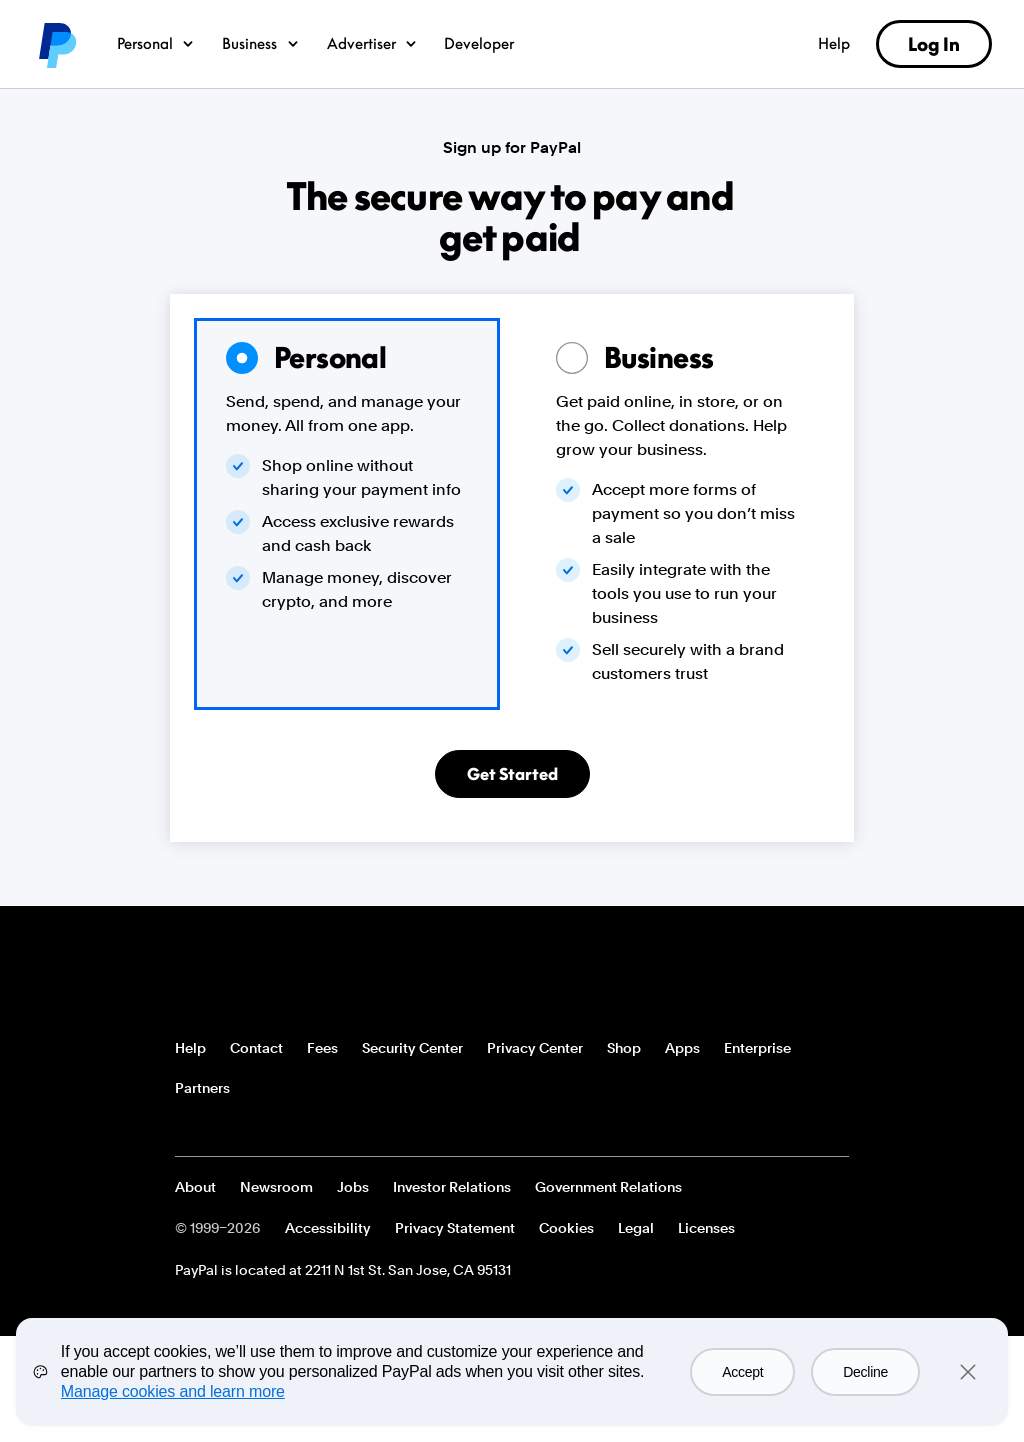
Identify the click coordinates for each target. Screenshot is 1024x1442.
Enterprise (757, 1048)
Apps (682, 1048)
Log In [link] (934, 44)
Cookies (566, 1228)
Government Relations (608, 1187)
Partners (202, 1088)
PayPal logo (56, 44)
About (195, 1187)
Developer (479, 43)
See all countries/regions (191, 1128)
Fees (322, 1048)
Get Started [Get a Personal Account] (512, 774)
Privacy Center (535, 1048)
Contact (256, 1048)
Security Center (412, 1048)
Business (261, 43)
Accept (742, 1372)
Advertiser (373, 43)
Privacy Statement (455, 1228)
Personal (156, 43)
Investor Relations (452, 1187)
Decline (865, 1372)
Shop (624, 1048)
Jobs (353, 1187)
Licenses (706, 1228)
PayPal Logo (248, 973)
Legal (636, 1228)
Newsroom (276, 1187)
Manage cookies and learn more (173, 1391)
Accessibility (328, 1228)
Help (834, 43)
